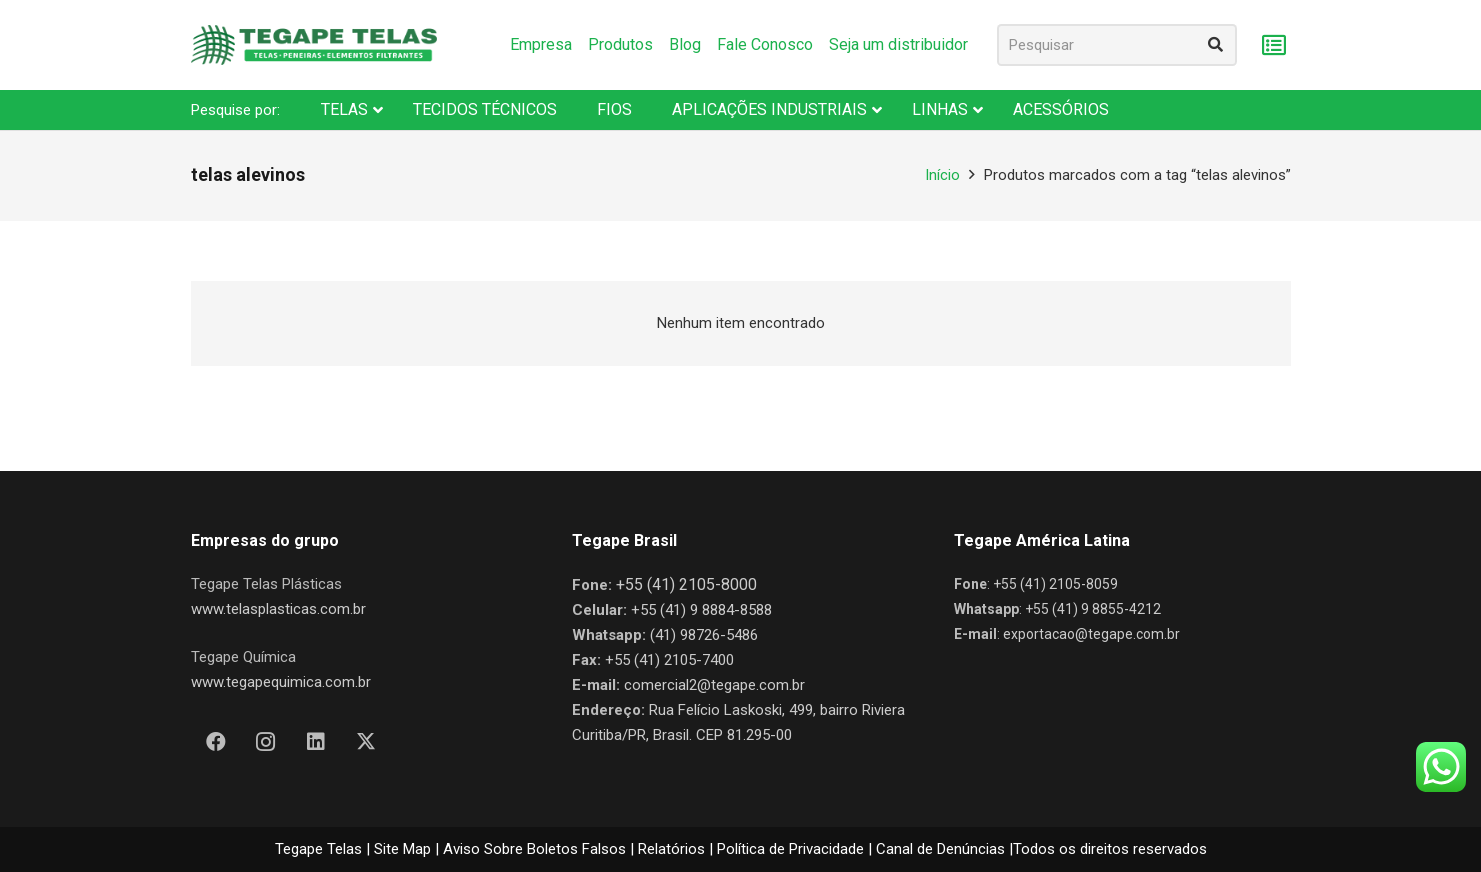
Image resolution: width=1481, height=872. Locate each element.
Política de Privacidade (790, 849)
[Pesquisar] (1117, 45)
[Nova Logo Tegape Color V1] (314, 45)
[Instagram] (266, 742)
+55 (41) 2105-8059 (1055, 584)
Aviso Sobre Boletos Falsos (534, 849)
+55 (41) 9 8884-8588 (701, 610)
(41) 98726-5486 (704, 635)
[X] (366, 742)
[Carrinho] (1274, 45)
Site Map (402, 849)
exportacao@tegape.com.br (1091, 634)
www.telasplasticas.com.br (278, 609)
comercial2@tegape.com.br (714, 685)
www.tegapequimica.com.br (281, 682)
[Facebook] (216, 742)
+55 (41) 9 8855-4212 (1093, 609)
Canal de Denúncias (940, 849)
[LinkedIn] (316, 742)
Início (942, 175)
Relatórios (671, 849)
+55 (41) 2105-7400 (669, 660)
